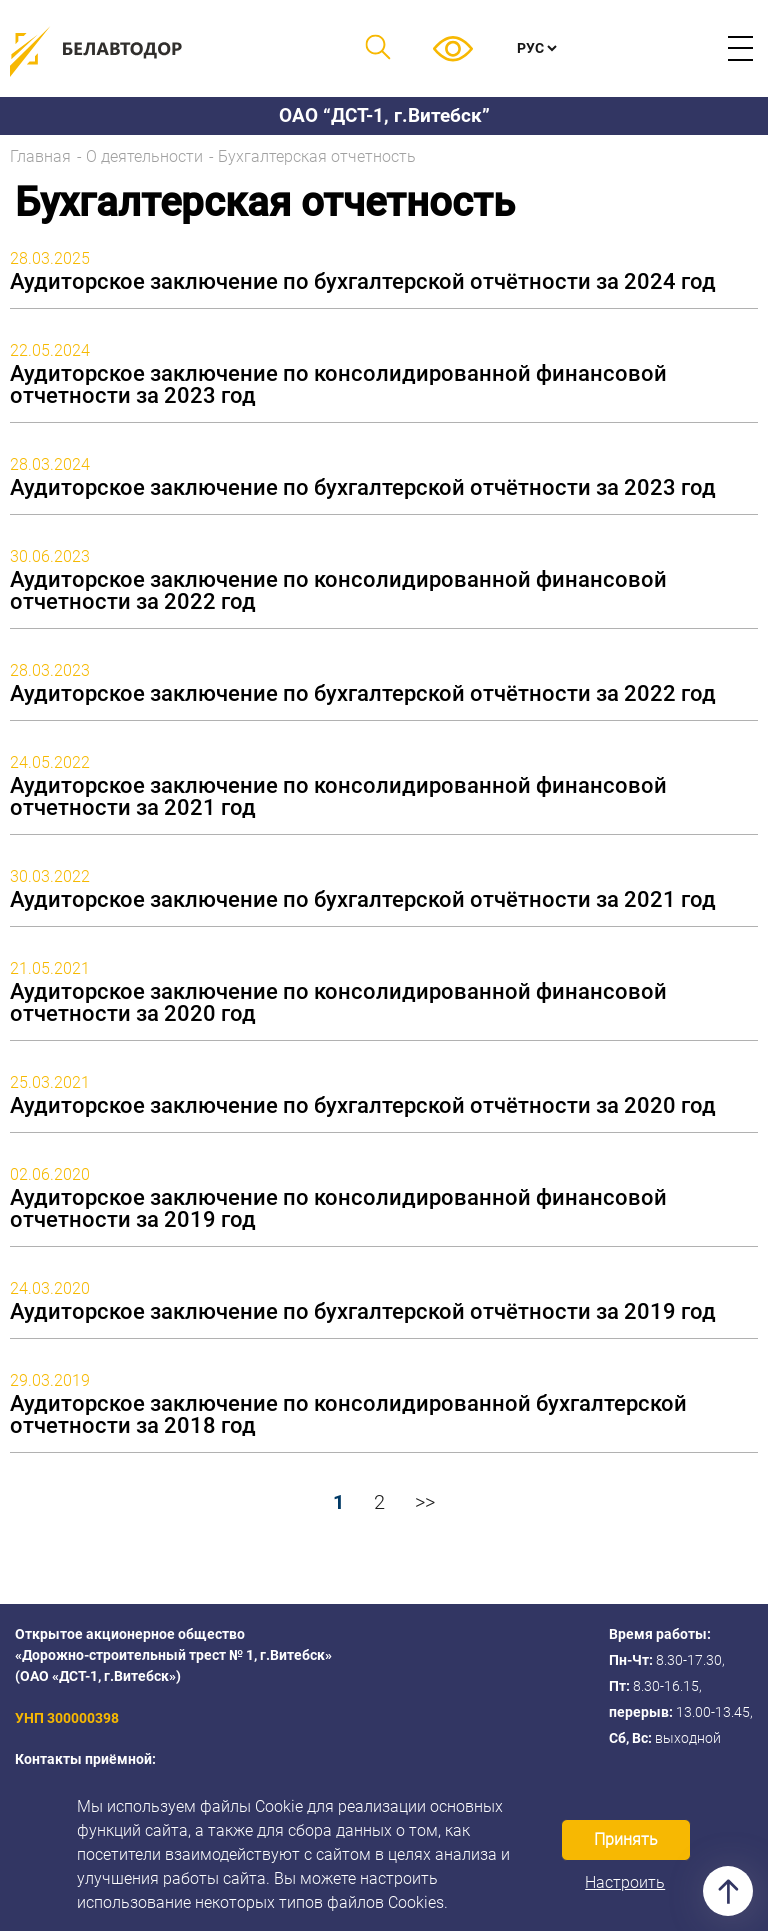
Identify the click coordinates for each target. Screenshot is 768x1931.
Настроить (625, 1882)
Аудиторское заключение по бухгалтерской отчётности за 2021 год (363, 900)
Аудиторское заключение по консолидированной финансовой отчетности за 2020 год (338, 1003)
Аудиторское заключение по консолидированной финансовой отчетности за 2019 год (338, 1209)
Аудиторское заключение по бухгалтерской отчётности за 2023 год (363, 488)
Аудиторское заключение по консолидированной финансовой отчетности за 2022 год (338, 591)
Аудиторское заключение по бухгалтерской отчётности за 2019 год (363, 1312)
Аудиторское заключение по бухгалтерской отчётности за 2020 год (363, 1106)
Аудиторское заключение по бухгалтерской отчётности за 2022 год (363, 694)
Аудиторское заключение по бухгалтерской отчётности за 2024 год (363, 282)
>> (425, 1502)
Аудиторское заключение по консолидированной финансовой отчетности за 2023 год (338, 385)
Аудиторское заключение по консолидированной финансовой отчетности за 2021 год (338, 797)
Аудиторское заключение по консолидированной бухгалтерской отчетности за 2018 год (348, 1415)
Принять (626, 1839)
